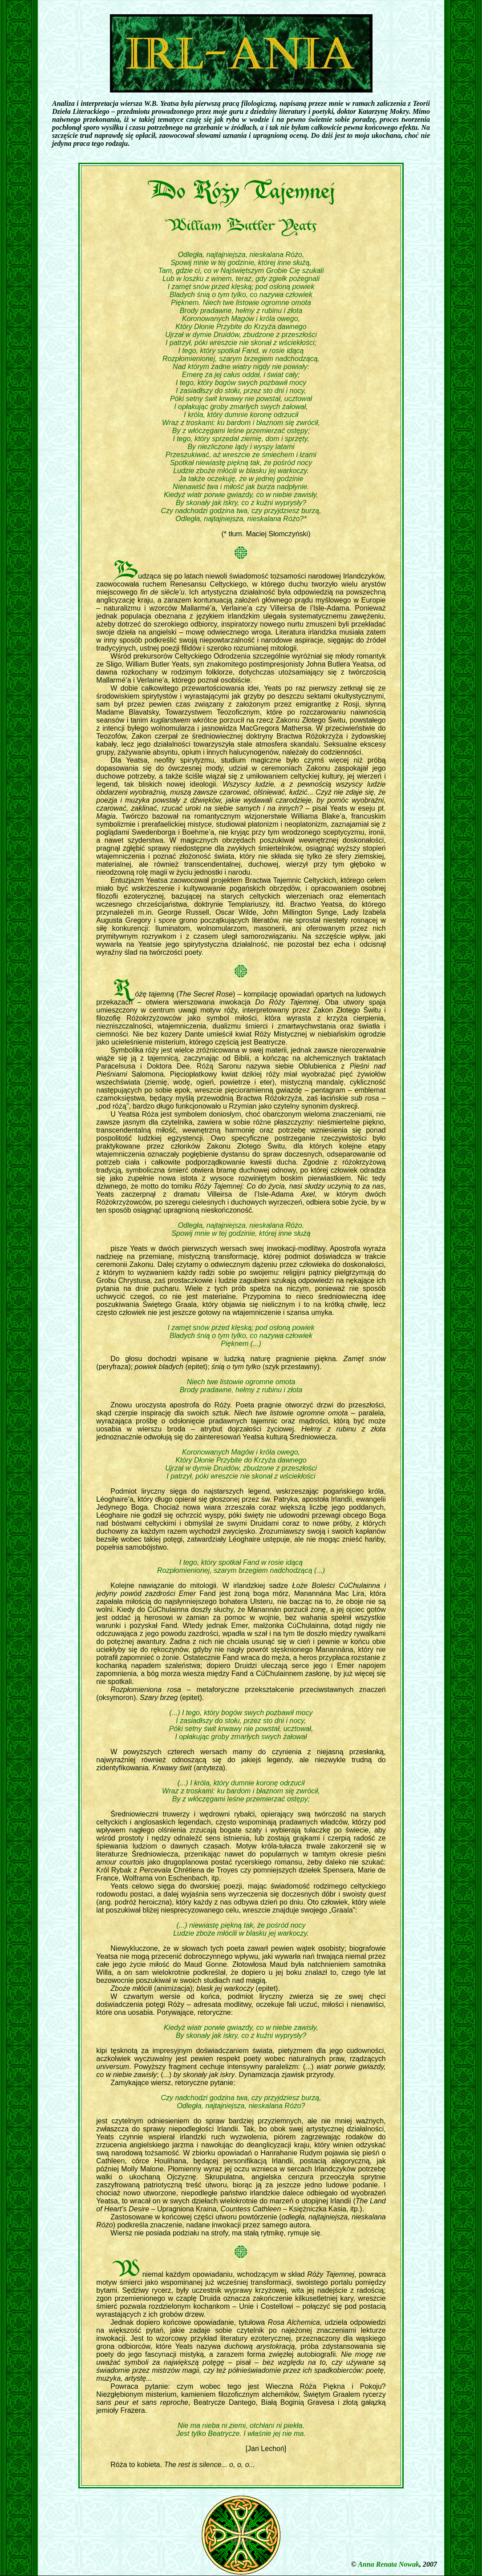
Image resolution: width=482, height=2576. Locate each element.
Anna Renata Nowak (388, 2564)
